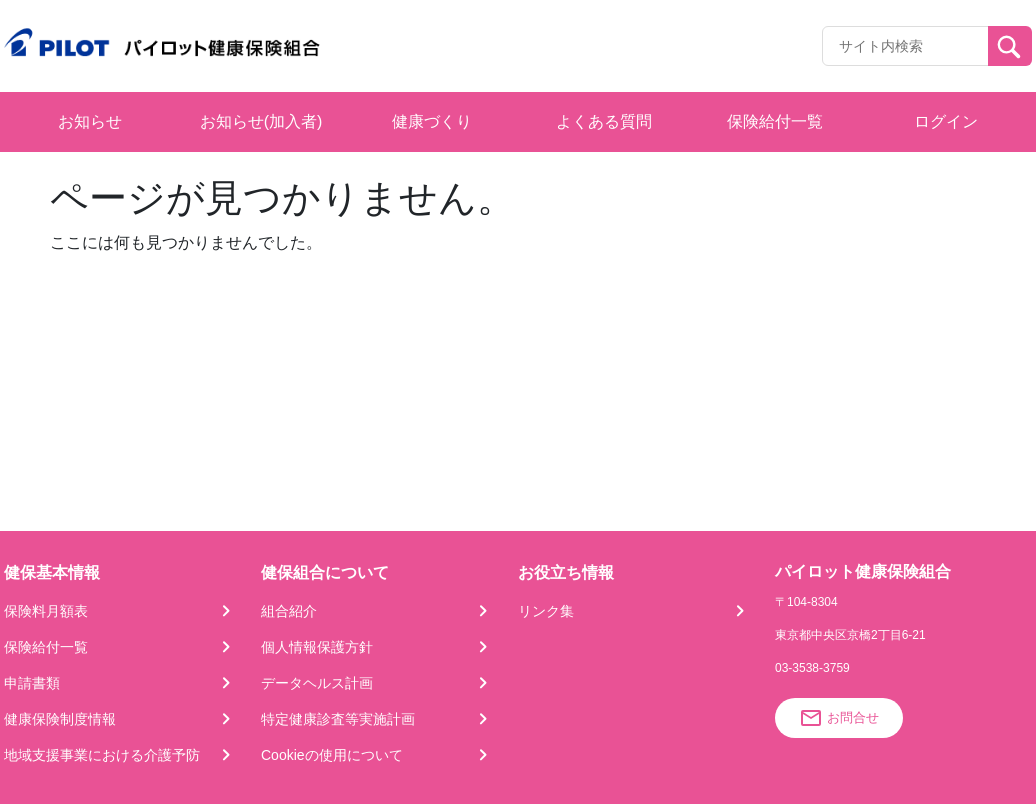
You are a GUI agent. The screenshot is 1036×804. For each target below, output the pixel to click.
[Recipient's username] (905, 46)
